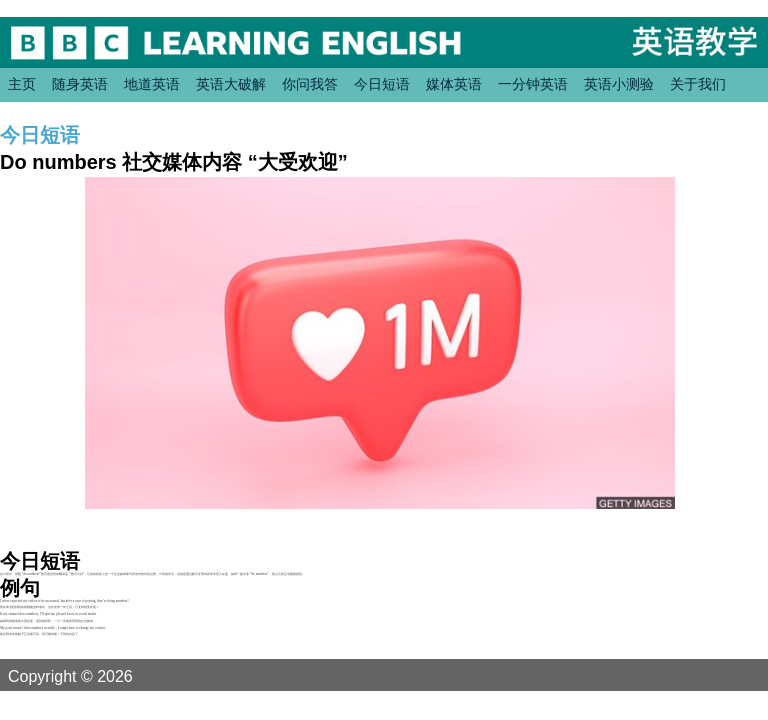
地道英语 (152, 84)
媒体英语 (454, 84)
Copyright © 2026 (94, 676)
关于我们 (698, 84)
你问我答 (310, 84)
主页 (22, 84)
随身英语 (80, 84)
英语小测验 (619, 84)
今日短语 (382, 84)
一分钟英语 (533, 84)
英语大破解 (231, 84)
